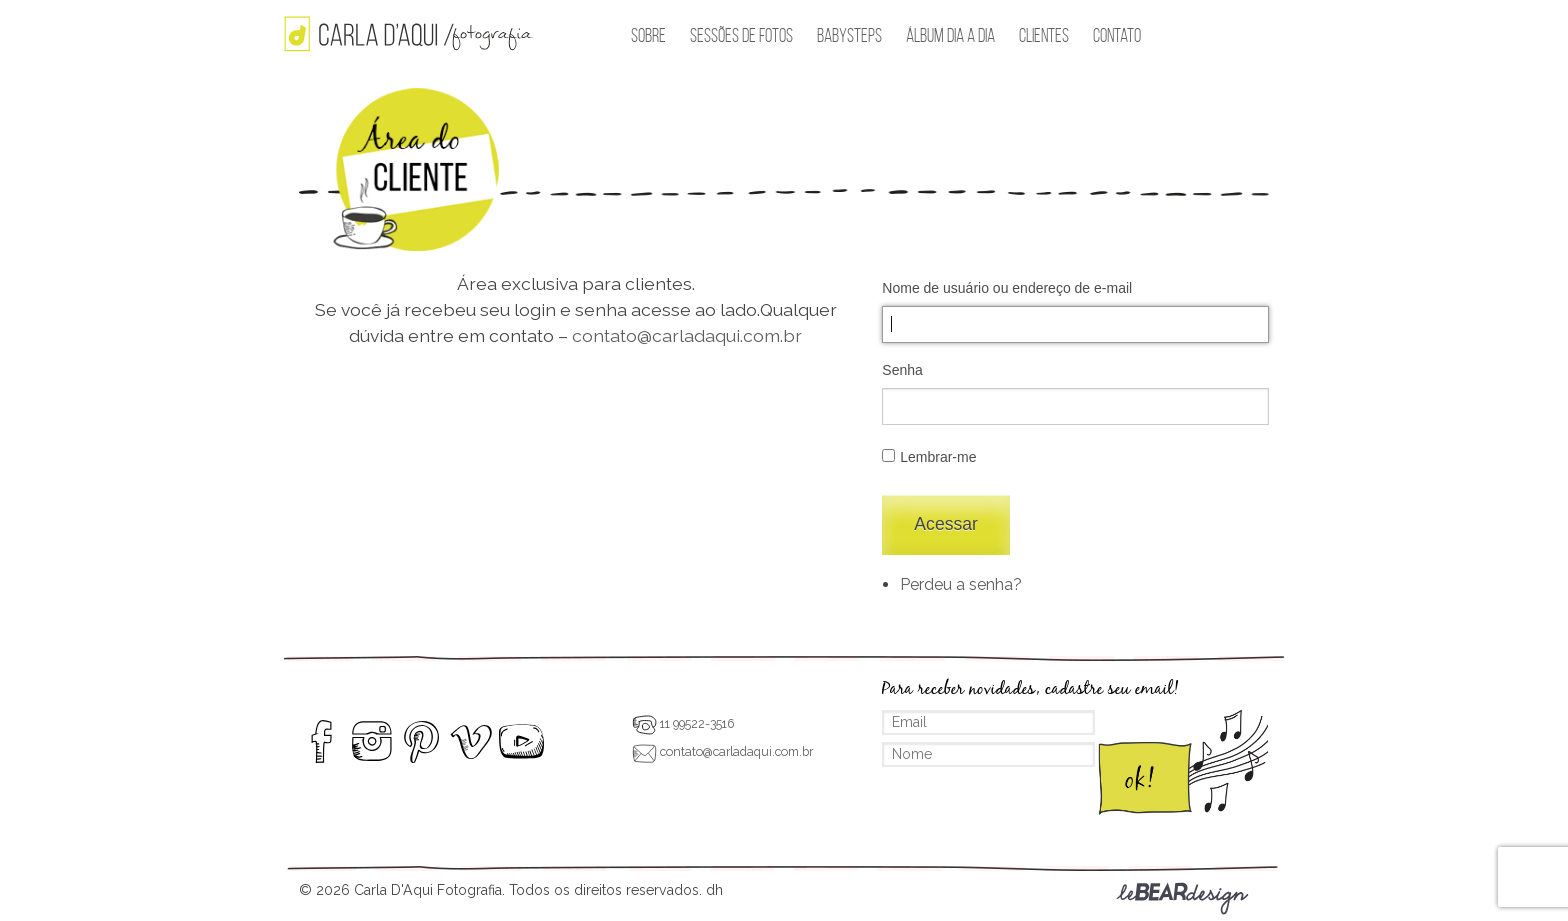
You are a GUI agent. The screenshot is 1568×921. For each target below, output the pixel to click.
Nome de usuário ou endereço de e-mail (1007, 288)
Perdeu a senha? (961, 584)
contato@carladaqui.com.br (687, 335)
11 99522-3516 (683, 723)
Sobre (648, 35)
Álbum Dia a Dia (950, 35)
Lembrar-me (938, 457)
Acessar (946, 524)
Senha (902, 370)
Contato (1117, 35)
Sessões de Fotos (741, 35)
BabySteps (849, 35)
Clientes (1044, 35)
